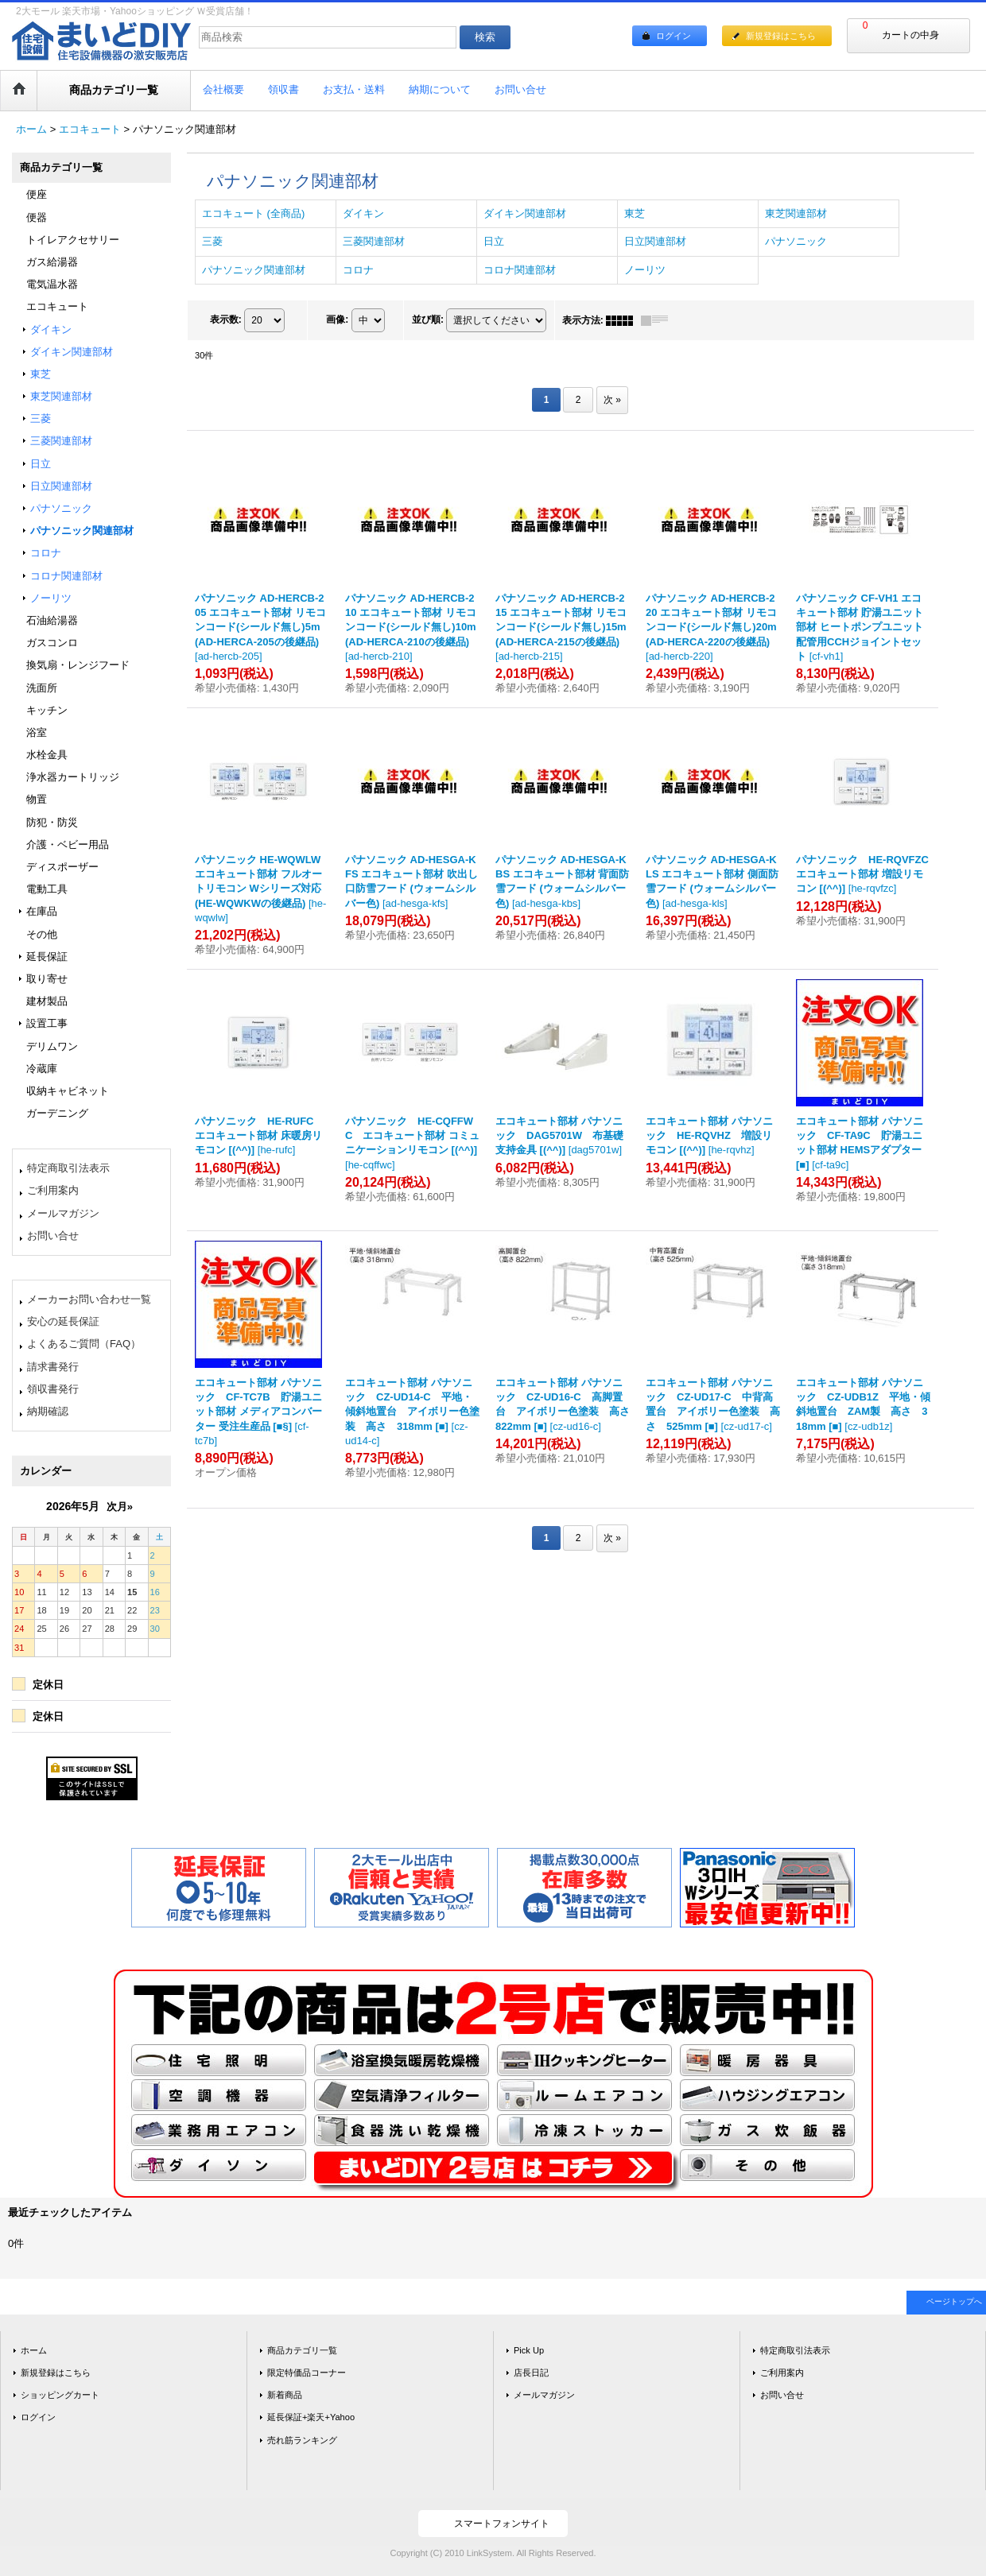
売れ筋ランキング (302, 2440)
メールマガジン (63, 1213)
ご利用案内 (53, 1190)
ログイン (673, 36)
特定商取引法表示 (68, 1168)
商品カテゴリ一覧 (302, 2350)
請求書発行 (53, 1367)
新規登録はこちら (781, 36)
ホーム (34, 2350)
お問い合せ (53, 1236)
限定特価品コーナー (306, 2372)
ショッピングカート (60, 2395)
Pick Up (529, 2350)
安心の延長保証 (63, 1321)
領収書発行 (53, 1389)
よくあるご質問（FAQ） (84, 1344)
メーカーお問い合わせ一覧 (89, 1299)
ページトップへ (954, 2301)
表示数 (226, 319)
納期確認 (47, 1411)
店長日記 (531, 2372)
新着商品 (284, 2395)
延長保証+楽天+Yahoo (311, 2417)
